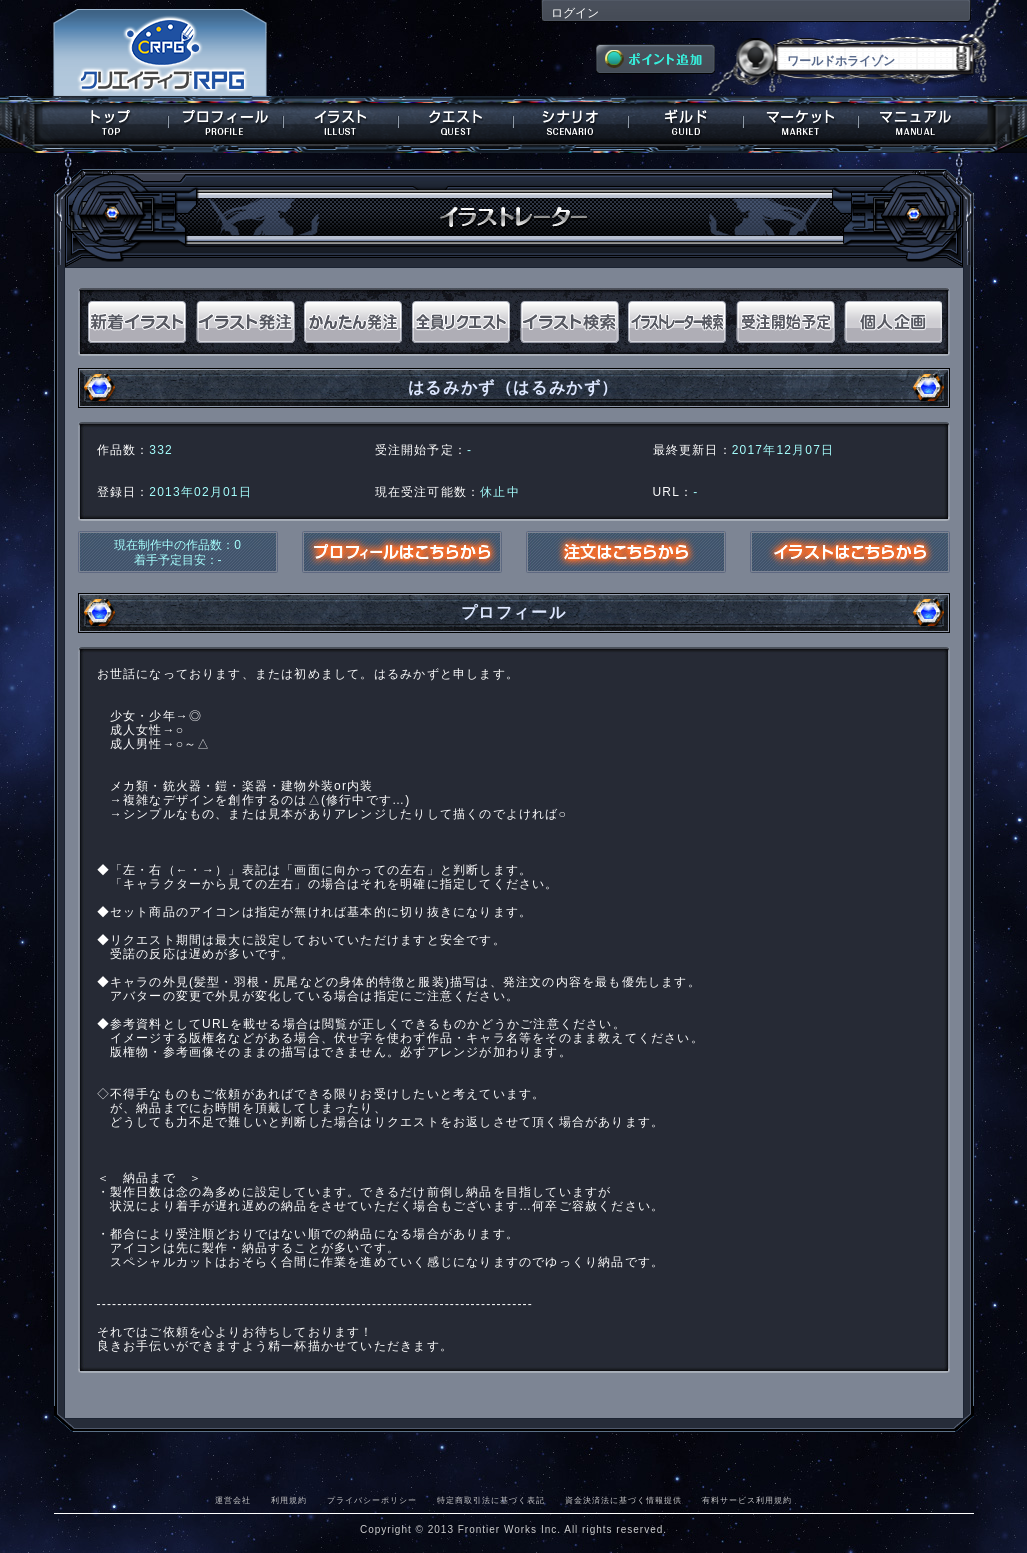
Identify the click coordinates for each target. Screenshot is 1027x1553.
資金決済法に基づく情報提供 (623, 1500)
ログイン (575, 13)
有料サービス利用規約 (747, 1500)
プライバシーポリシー (372, 1500)
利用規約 (289, 1500)
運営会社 (233, 1500)
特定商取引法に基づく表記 (491, 1500)
